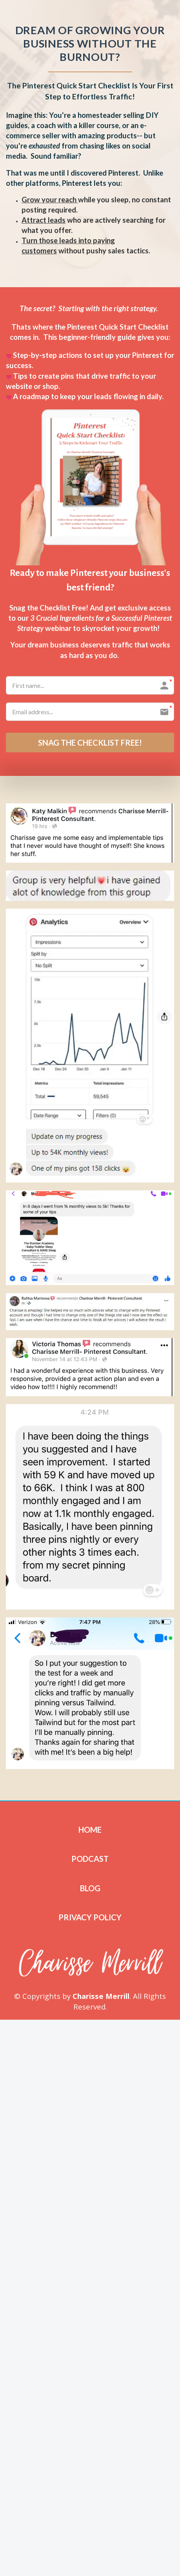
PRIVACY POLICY (90, 1917)
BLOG (90, 1888)
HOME (90, 1829)
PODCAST (90, 1858)
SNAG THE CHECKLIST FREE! (90, 742)
